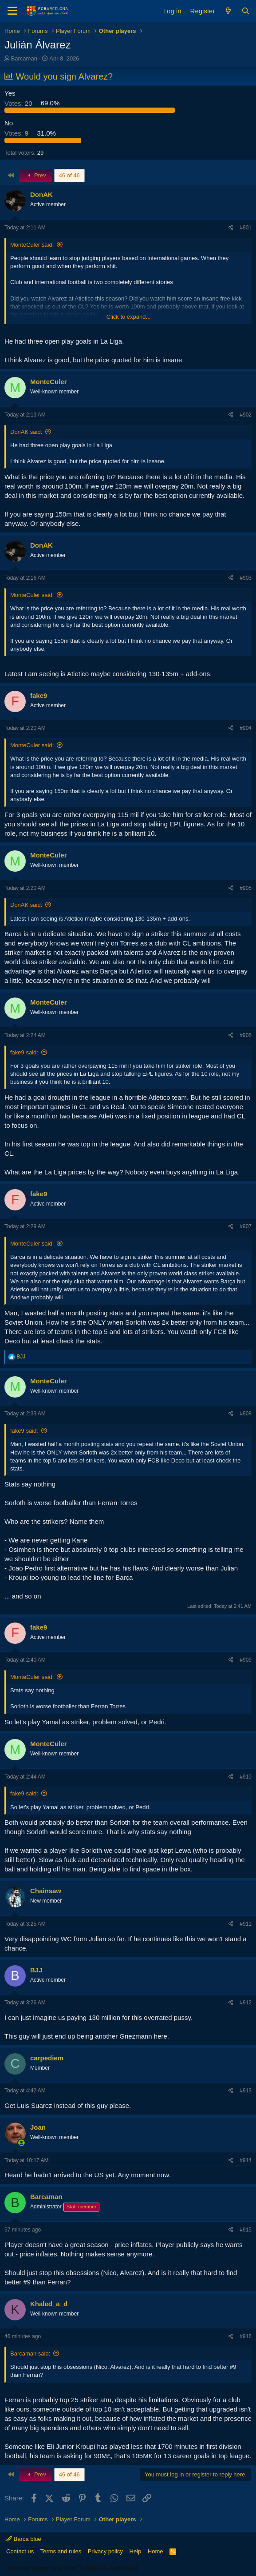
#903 (246, 578)
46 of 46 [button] (69, 175)
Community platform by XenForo (72, 2568)
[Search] (245, 11)
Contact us (20, 2551)
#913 (246, 2090)
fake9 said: (24, 1052)
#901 (246, 227)
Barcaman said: (30, 2353)
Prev (35, 175)
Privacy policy (105, 2551)
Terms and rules (60, 2551)
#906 (246, 1035)
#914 (246, 2160)
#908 (246, 1413)
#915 (246, 2230)
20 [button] (19, 103)
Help (136, 2551)
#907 (246, 1226)
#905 (246, 888)
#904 (246, 728)
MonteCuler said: (32, 244)
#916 (246, 2336)
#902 (246, 415)
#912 (246, 2002)
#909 (246, 1660)
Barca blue (23, 2539)
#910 (246, 1777)
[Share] (230, 228)
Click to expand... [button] (128, 316)
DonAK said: (26, 432)
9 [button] (17, 133)
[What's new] (227, 11)
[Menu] (12, 11)
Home (155, 2551)
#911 (246, 1924)
